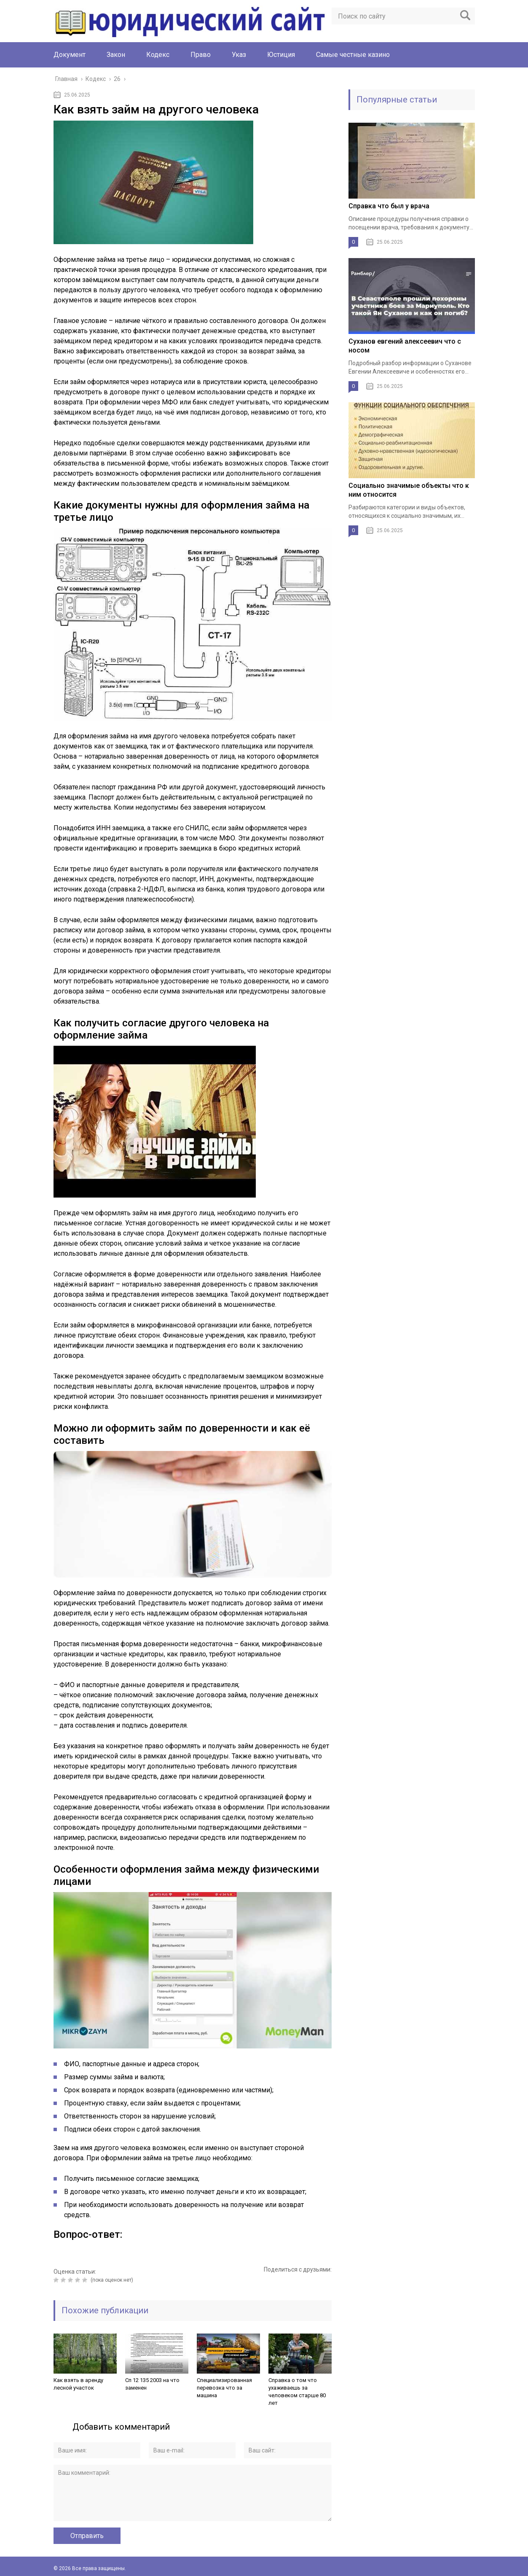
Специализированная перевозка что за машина (224, 2387)
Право (200, 55)
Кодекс (157, 55)
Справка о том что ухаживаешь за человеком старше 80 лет (297, 2391)
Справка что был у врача (388, 206)
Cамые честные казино (353, 55)
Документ (70, 55)
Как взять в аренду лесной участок (78, 2384)
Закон (116, 55)
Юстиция (281, 55)
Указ (239, 55)
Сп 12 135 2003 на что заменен (152, 2384)
